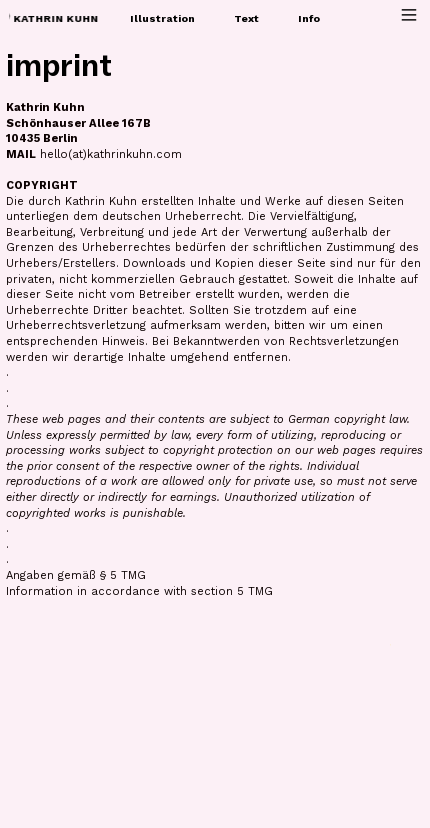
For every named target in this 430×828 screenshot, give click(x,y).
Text (246, 18)
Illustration (162, 18)
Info (309, 18)
